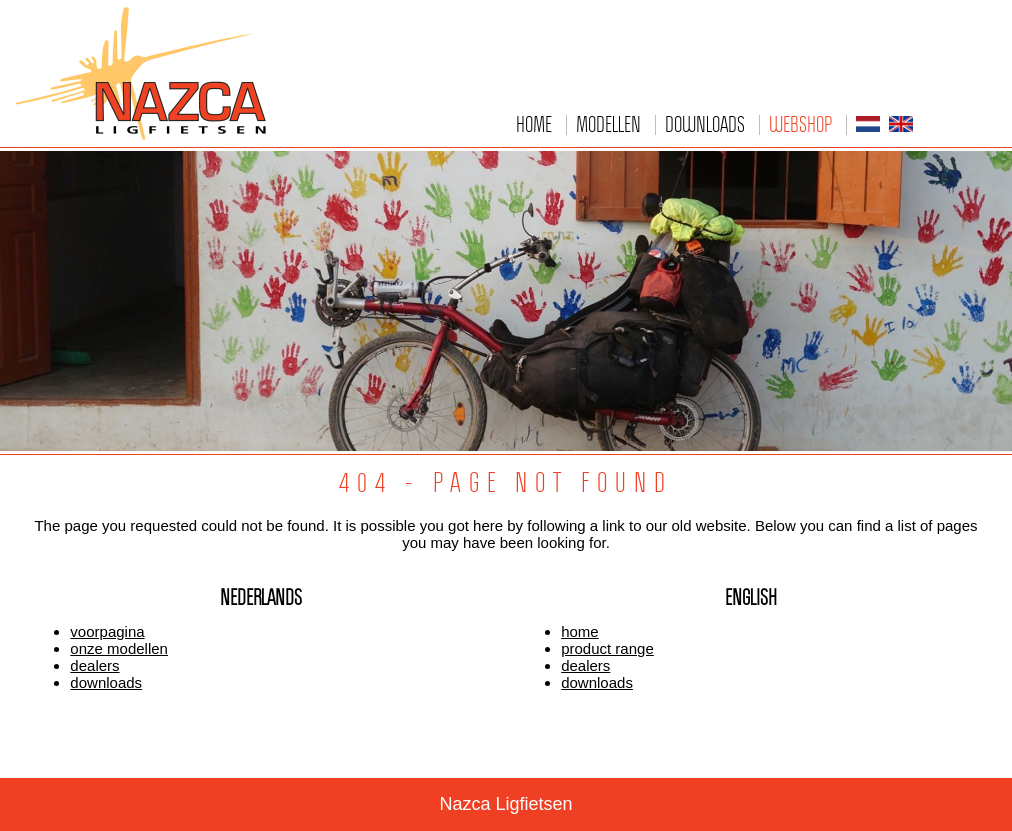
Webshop (800, 124)
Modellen (608, 124)
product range (607, 648)
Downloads (705, 124)
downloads (106, 682)
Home (534, 124)
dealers (94, 665)
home (580, 631)
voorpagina (107, 631)
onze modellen (119, 648)
